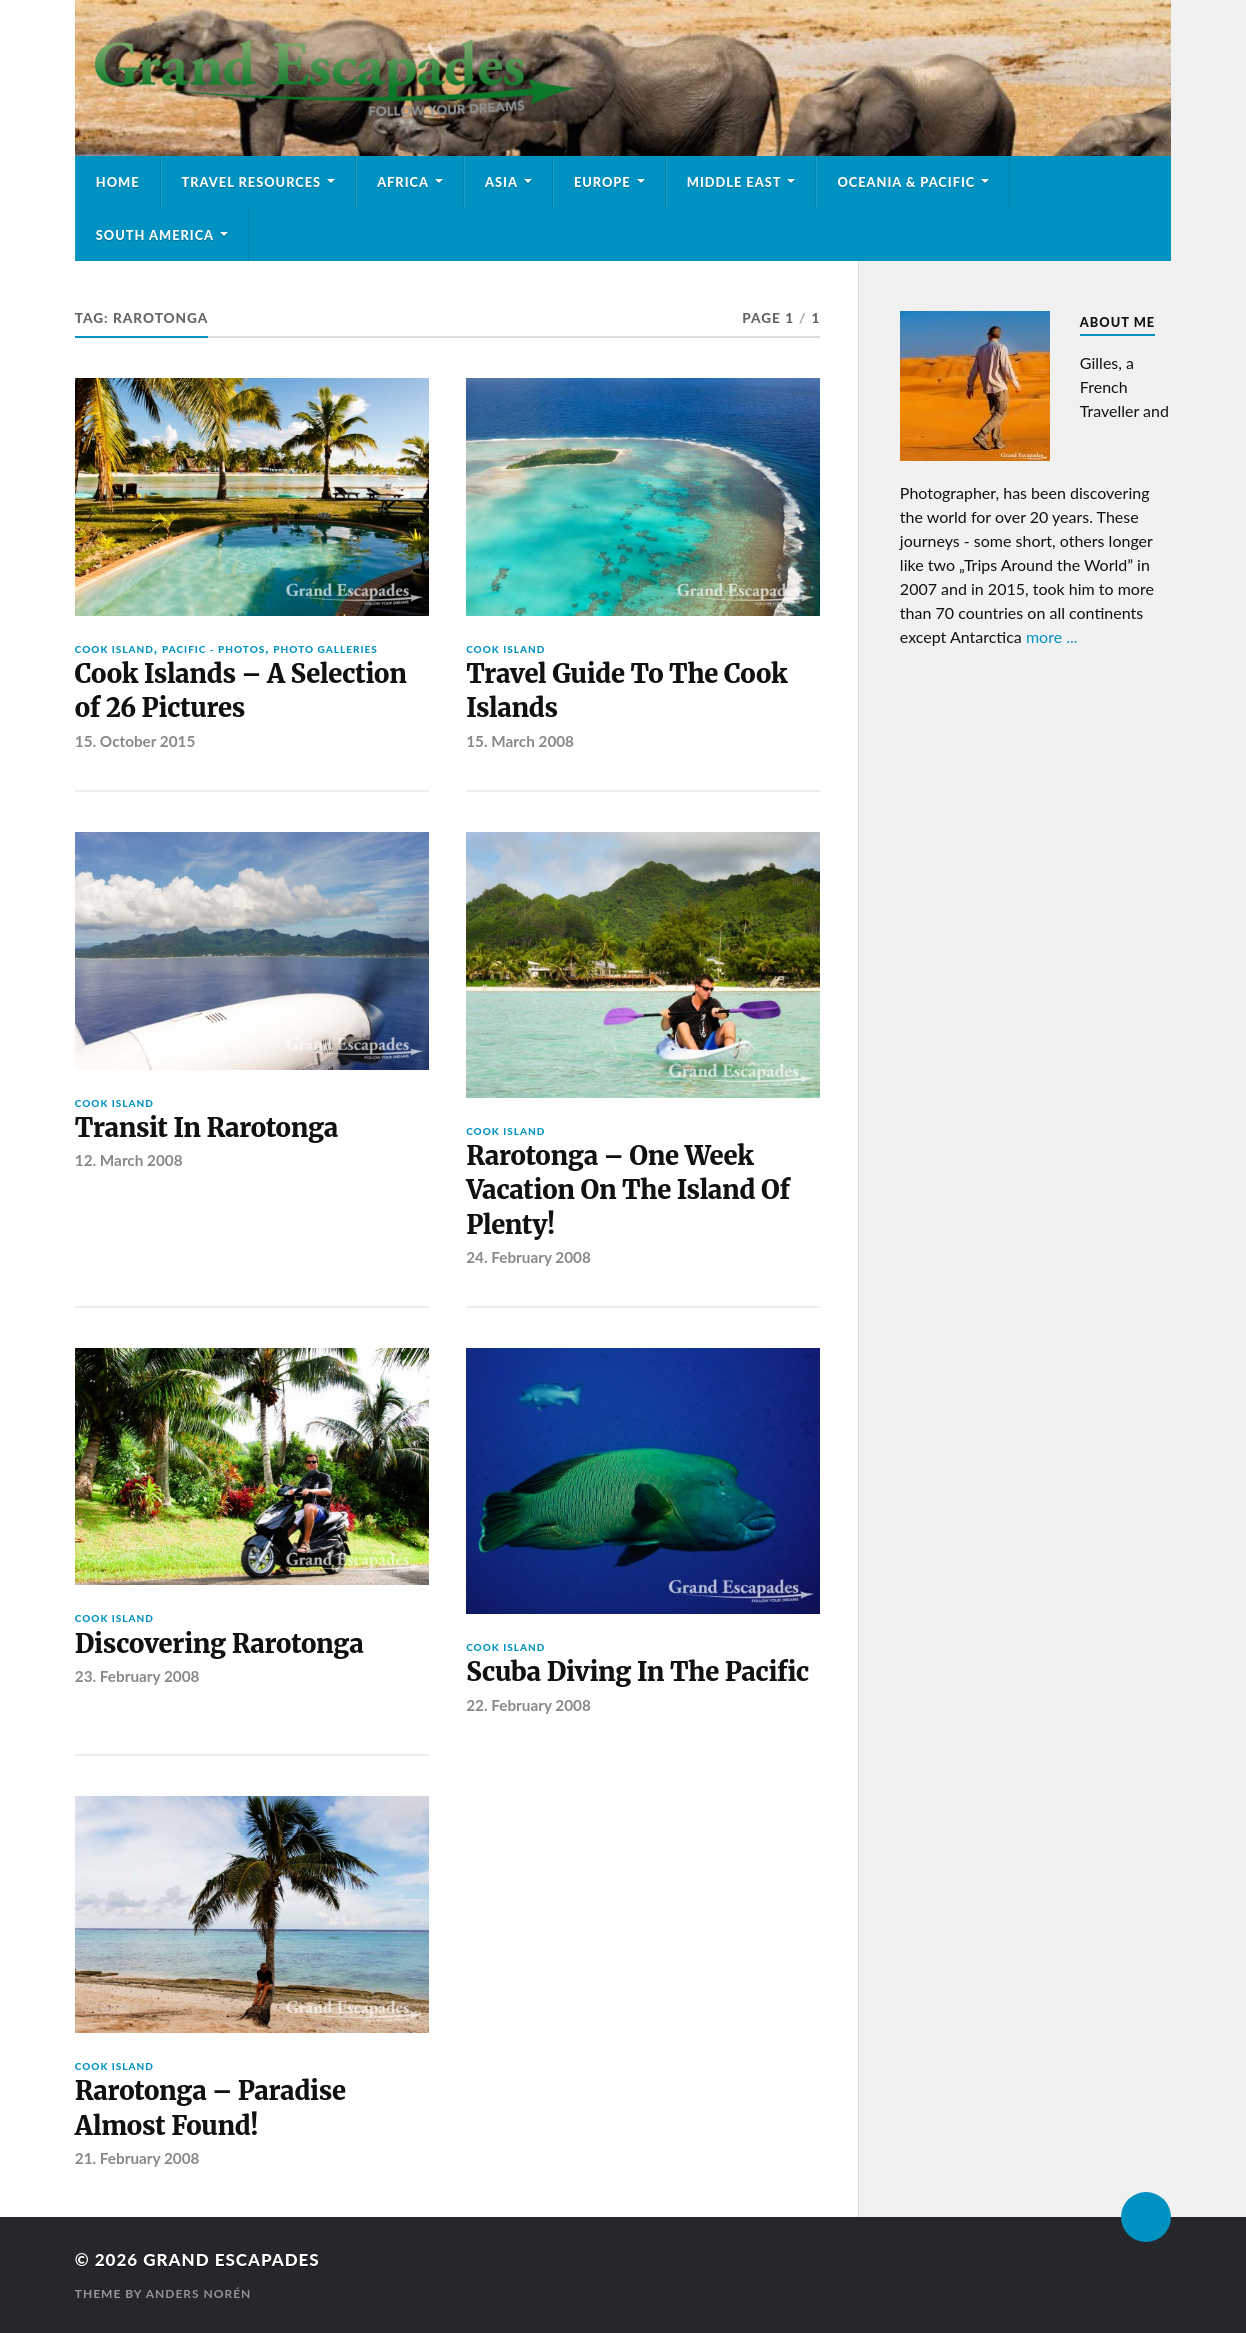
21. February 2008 (137, 2158)
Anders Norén (199, 2293)
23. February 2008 (137, 1676)
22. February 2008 (528, 1705)
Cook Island (114, 649)
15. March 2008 (520, 741)
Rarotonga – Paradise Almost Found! (210, 2108)
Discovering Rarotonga (219, 1644)
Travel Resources (252, 182)
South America (155, 235)
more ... (1052, 636)
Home (118, 182)
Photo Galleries (325, 649)
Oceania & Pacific (906, 182)
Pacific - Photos (213, 649)
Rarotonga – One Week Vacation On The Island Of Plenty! (628, 1190)
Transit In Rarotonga (206, 1128)
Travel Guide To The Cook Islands (626, 691)
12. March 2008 (129, 1160)
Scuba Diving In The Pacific (637, 1672)
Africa (403, 182)
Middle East (734, 182)
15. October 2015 (135, 741)
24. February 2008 (528, 1257)
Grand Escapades (231, 2259)
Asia (501, 182)
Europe (602, 182)
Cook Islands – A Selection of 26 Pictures (241, 691)
